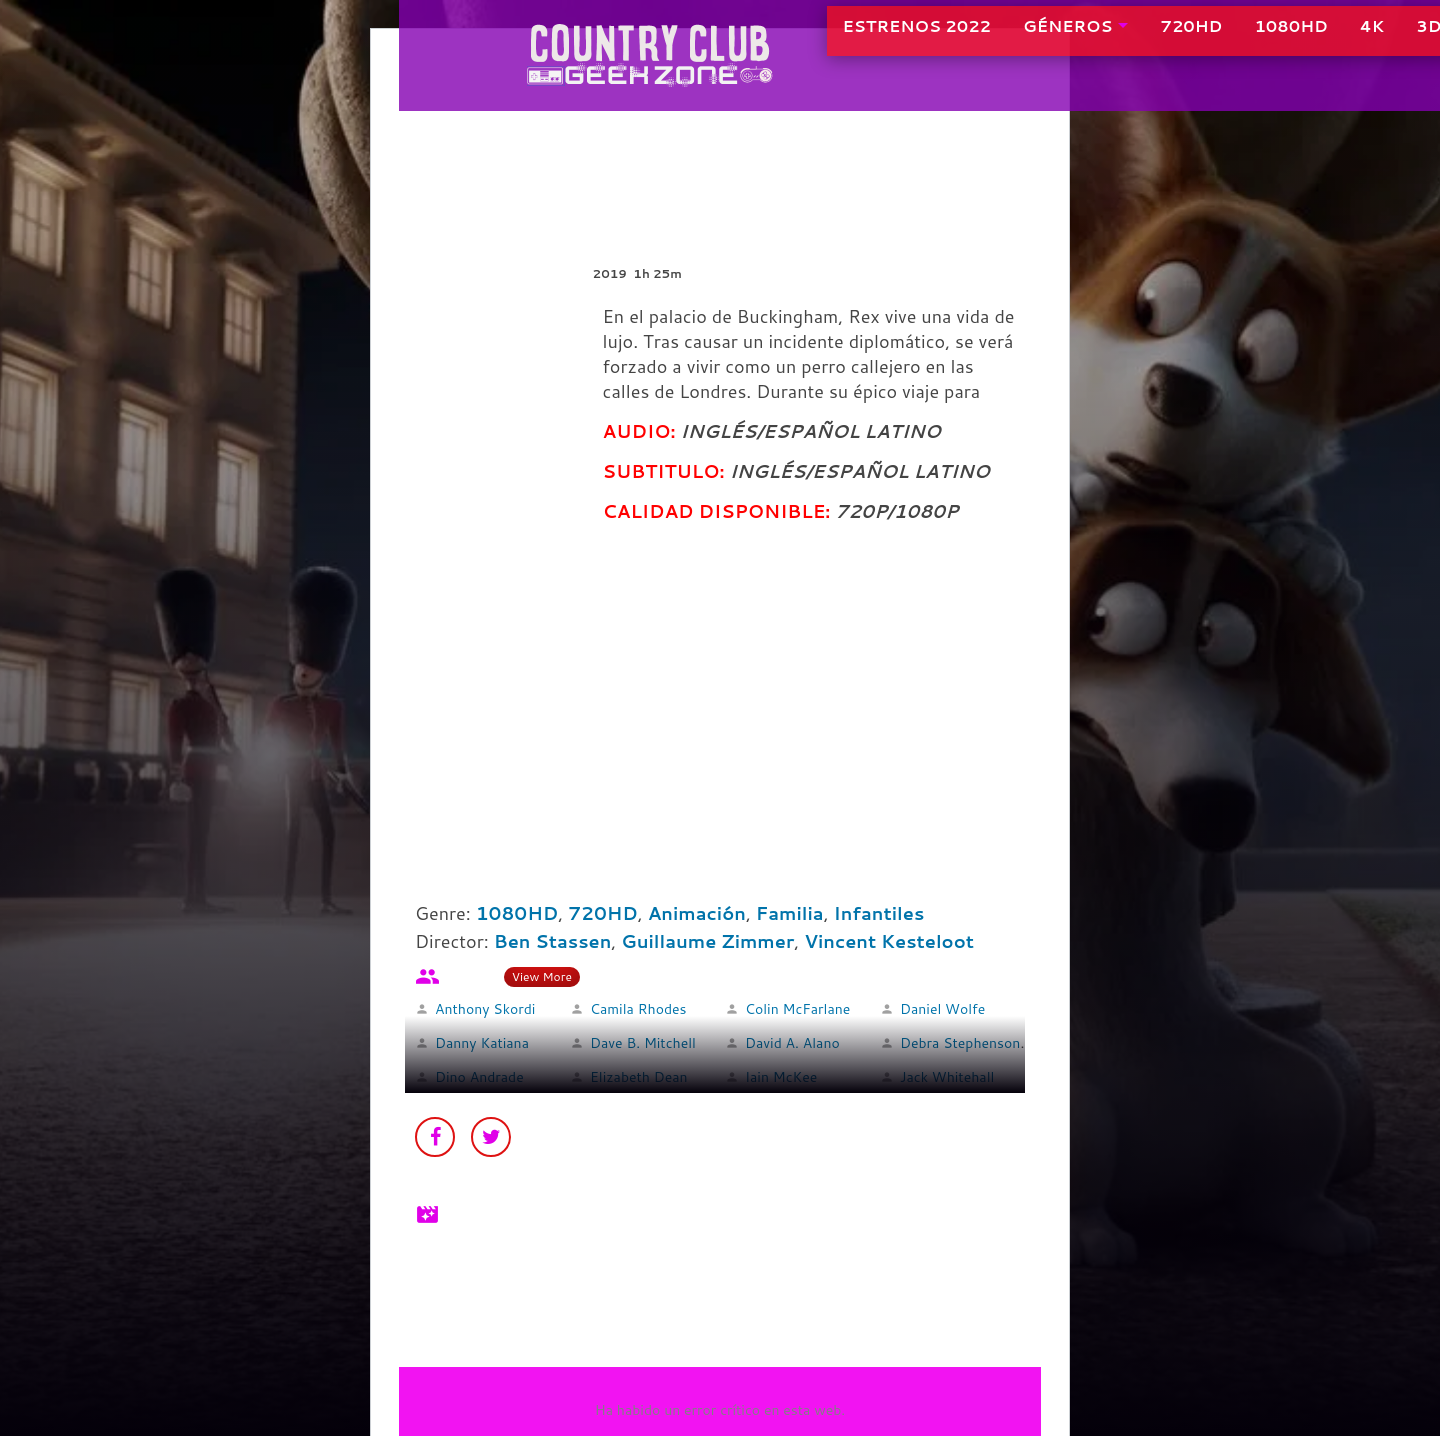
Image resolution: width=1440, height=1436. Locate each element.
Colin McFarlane (797, 1009)
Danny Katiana (482, 1043)
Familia (790, 913)
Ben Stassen (553, 941)
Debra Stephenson (960, 1043)
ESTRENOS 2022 (846, 39)
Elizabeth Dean (639, 1077)
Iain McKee (781, 1077)
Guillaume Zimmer (707, 941)
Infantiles (879, 913)
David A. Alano (792, 1043)
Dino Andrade (479, 1077)
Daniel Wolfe (942, 1009)
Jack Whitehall (947, 1077)
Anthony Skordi (485, 1009)
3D (1358, 39)
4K (1301, 39)
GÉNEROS (997, 39)
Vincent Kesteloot (889, 941)
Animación (697, 913)
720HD (1121, 39)
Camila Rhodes (638, 1009)
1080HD (1220, 39)
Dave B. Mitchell (643, 1043)
